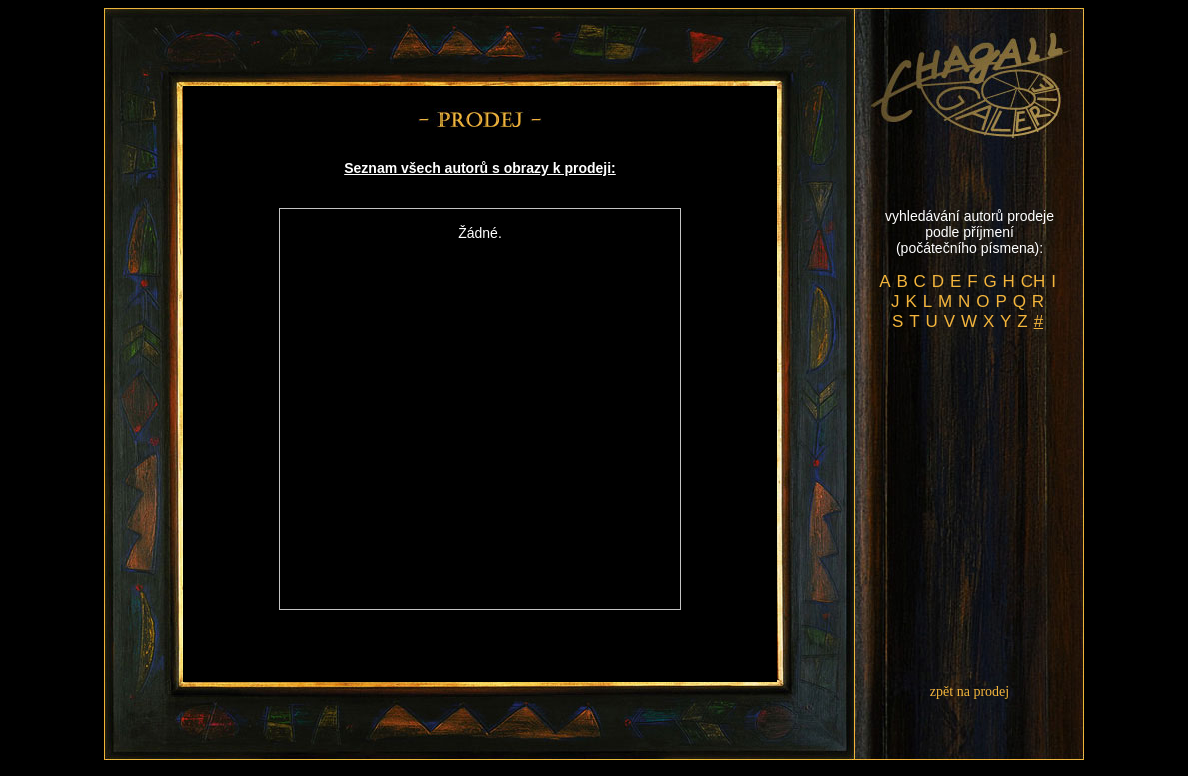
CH (1033, 281)
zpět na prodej (969, 691)
